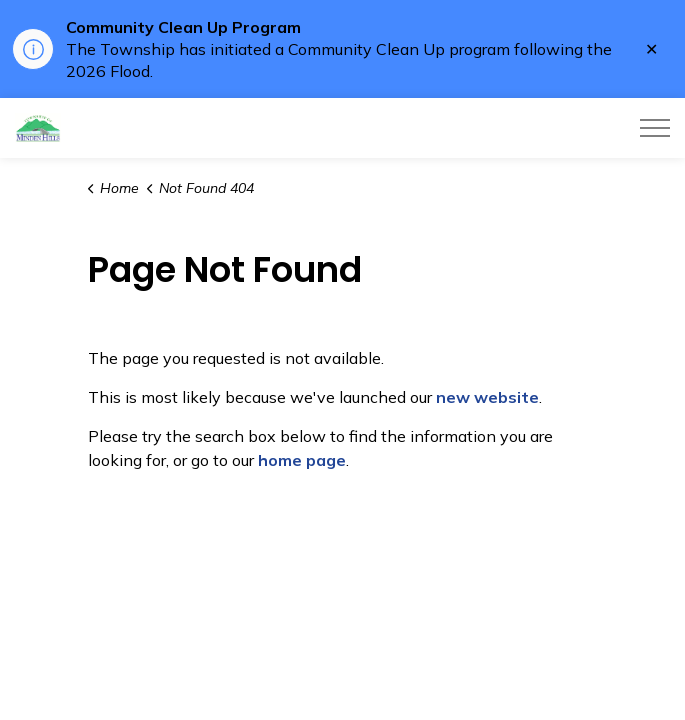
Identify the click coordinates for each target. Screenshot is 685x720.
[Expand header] (655, 128)
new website (487, 397)
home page (302, 460)
